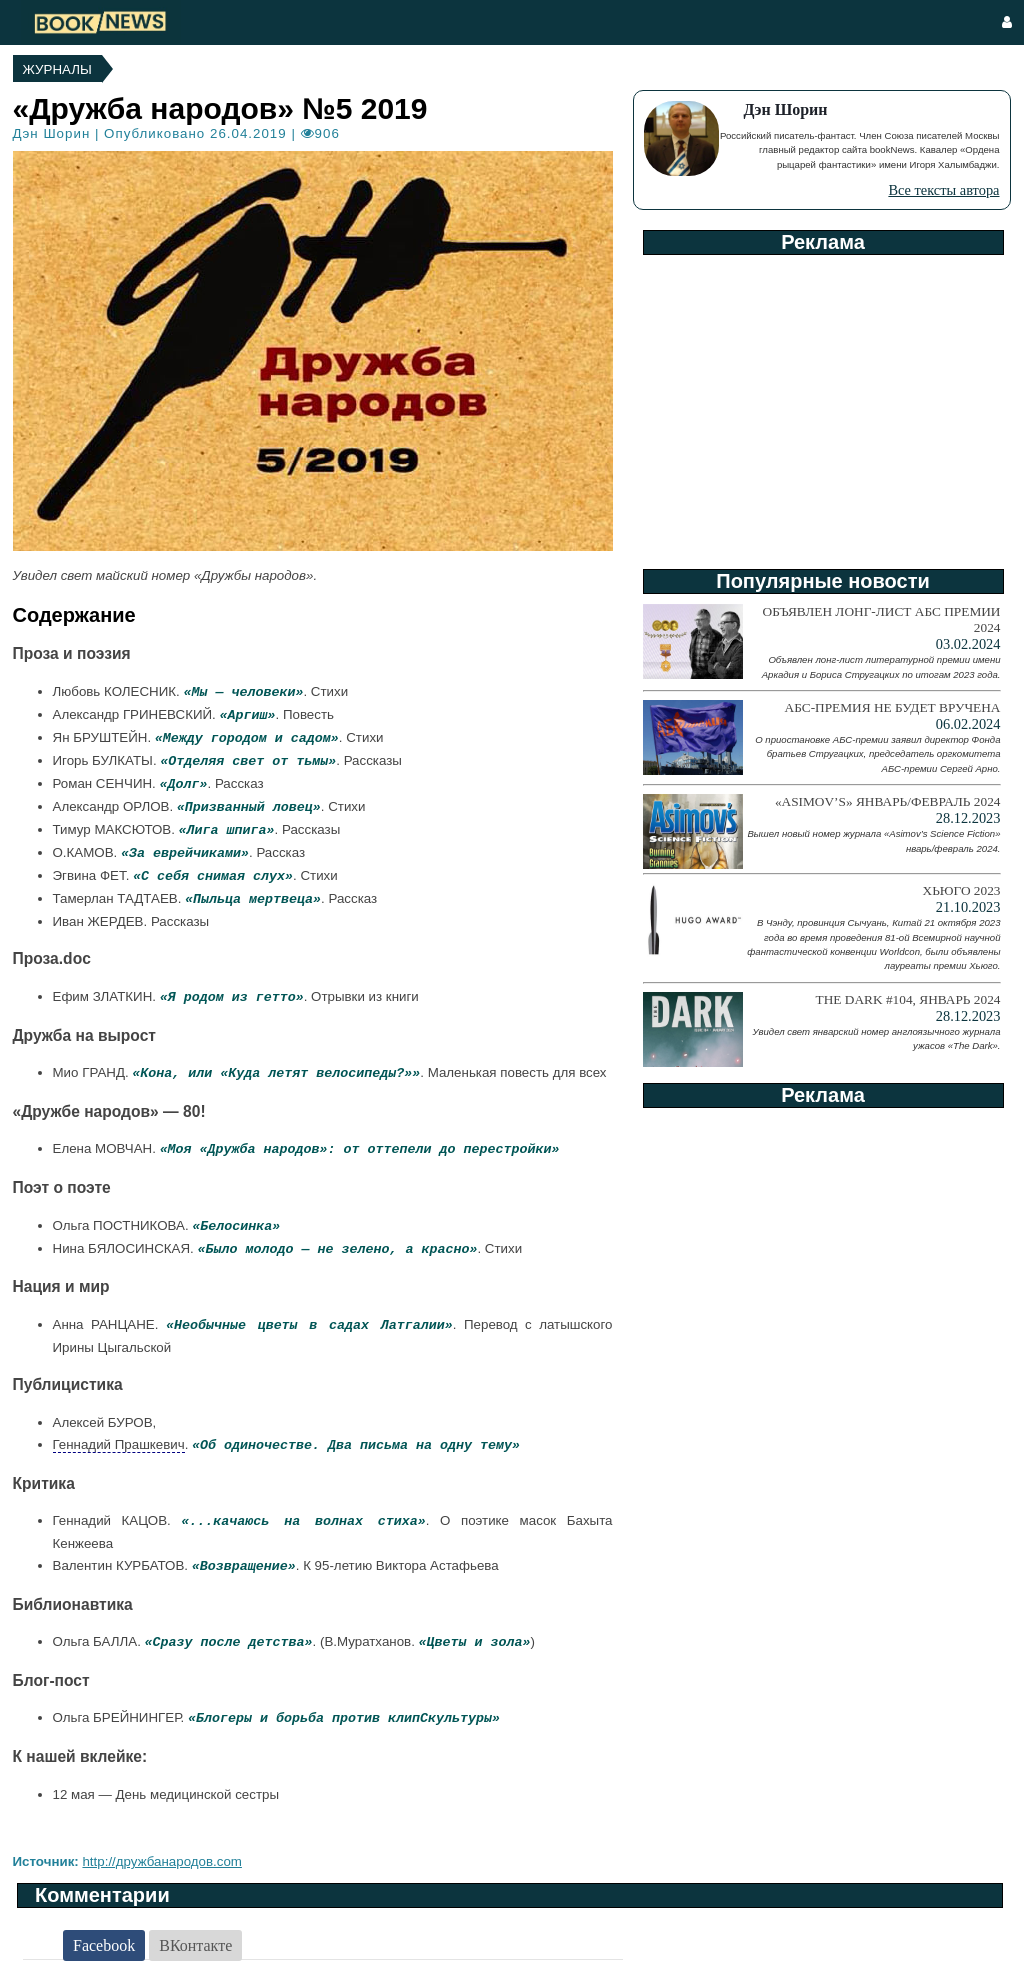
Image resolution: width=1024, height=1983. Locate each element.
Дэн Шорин (52, 133)
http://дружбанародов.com (161, 1861)
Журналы (57, 69)
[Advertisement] (822, 405)
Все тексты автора (943, 190)
